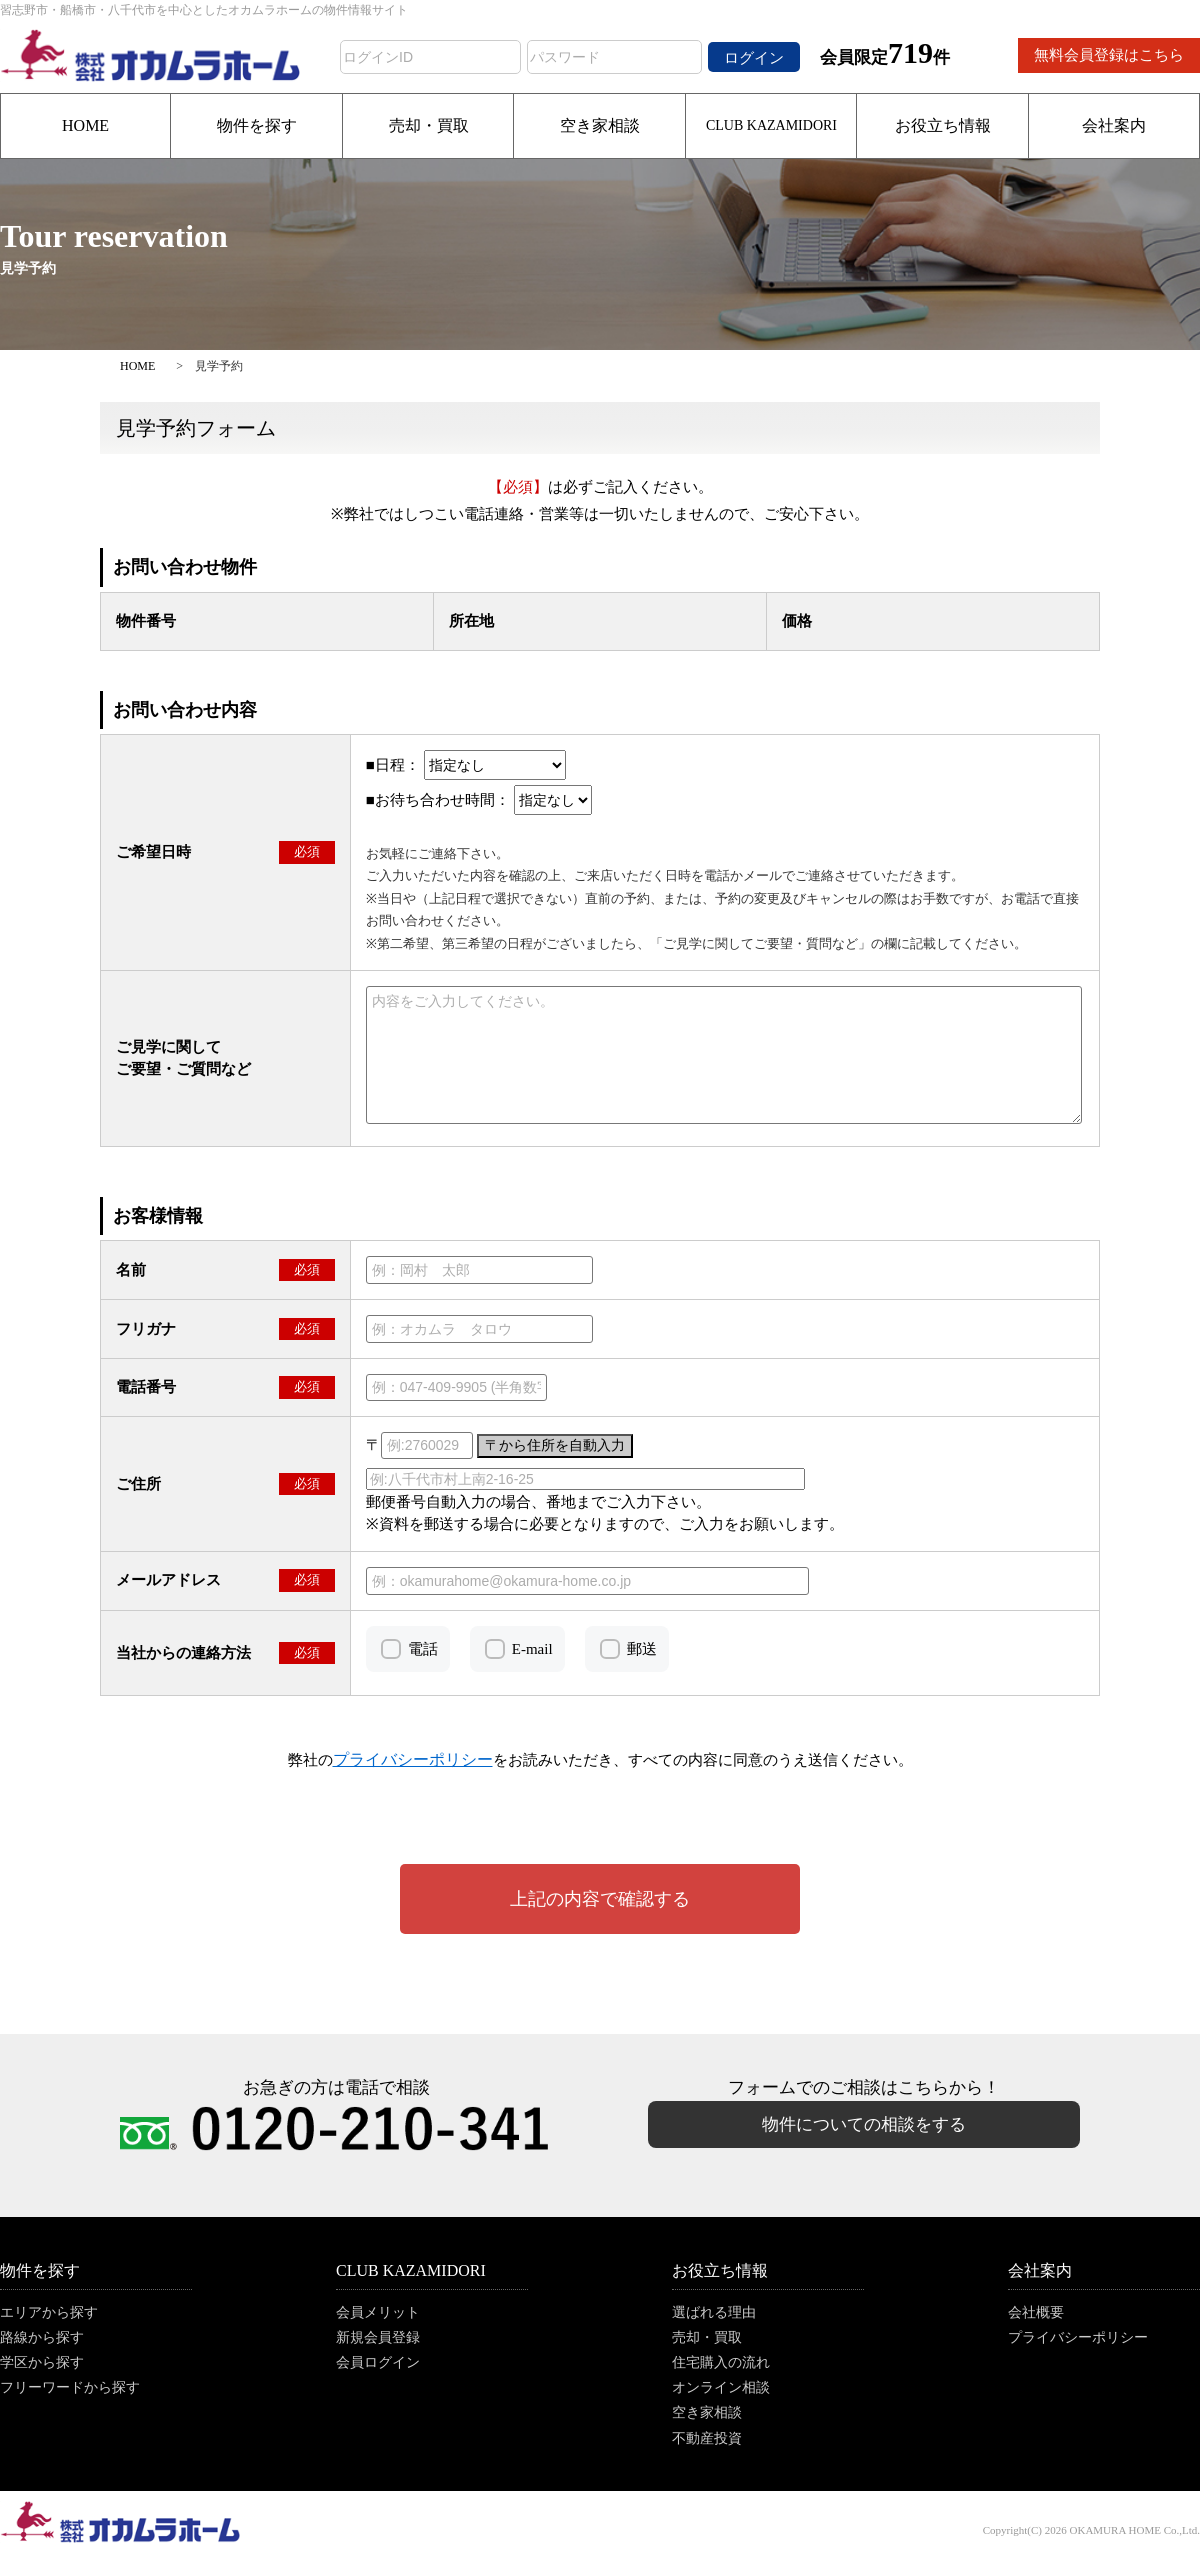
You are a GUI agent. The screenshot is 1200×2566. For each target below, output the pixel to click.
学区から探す (42, 2362)
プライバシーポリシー (1078, 2337)
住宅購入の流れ (721, 2362)
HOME (85, 125)
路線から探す (42, 2337)
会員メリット (378, 2312)
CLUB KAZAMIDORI (771, 125)
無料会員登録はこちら (1109, 55)
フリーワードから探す (70, 2387)
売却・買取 (429, 125)
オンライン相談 (721, 2387)
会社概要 (1036, 2312)
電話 (423, 1649)
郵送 (642, 1649)
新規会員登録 (378, 2337)
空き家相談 (600, 125)
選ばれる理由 (714, 2312)
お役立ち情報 (943, 125)
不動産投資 (707, 2438)
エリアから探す (49, 2312)
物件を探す (257, 125)
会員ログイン (378, 2362)
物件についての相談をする (864, 2124)
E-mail (532, 1649)
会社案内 (1114, 125)
